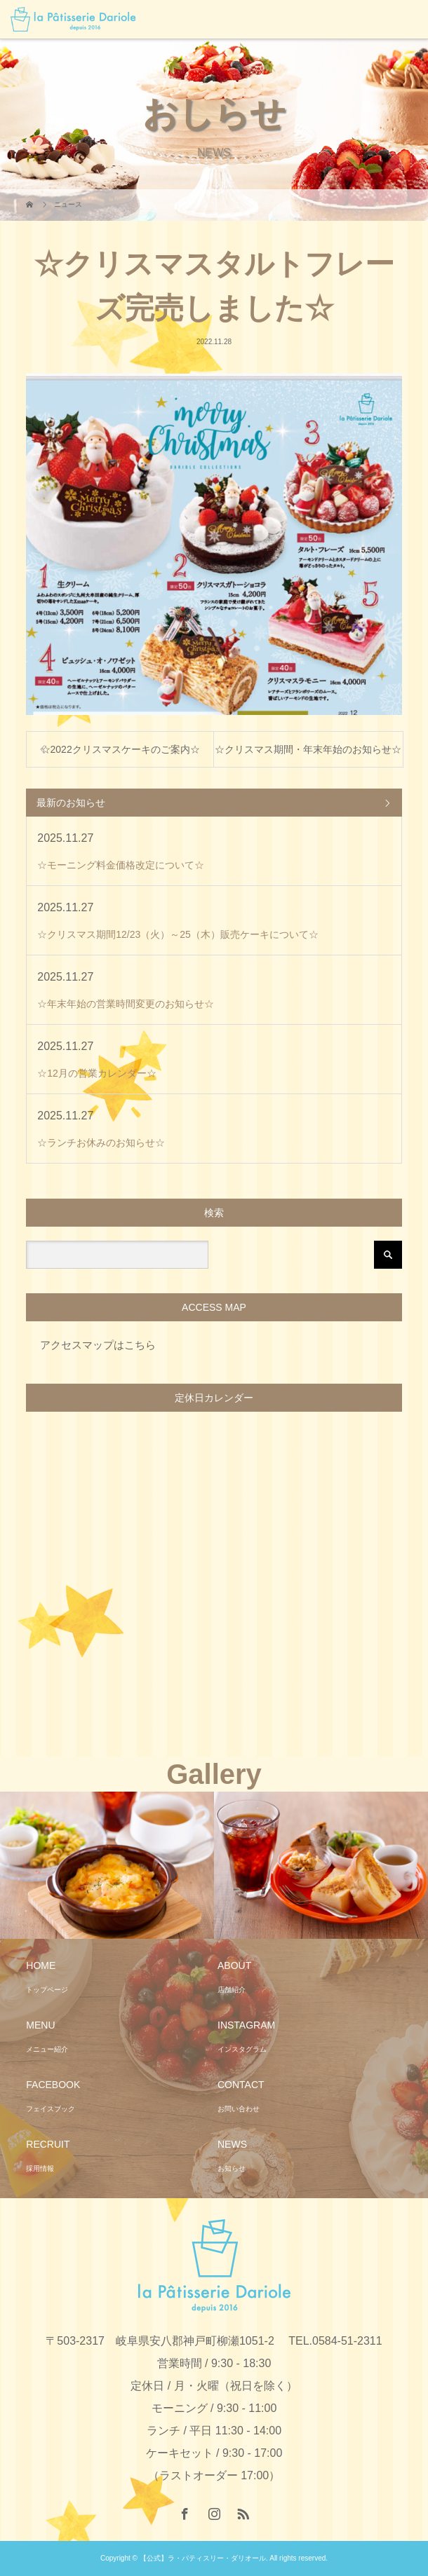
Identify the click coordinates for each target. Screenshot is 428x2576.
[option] (107, 1866)
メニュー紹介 (47, 2049)
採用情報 (40, 2168)
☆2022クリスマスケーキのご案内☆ (120, 749)
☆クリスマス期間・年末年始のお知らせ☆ (308, 749)
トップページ (47, 1990)
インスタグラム (242, 2049)
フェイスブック (50, 2109)
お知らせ (232, 2168)
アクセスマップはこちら (98, 1345)
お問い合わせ (239, 2109)
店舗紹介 (232, 1990)
